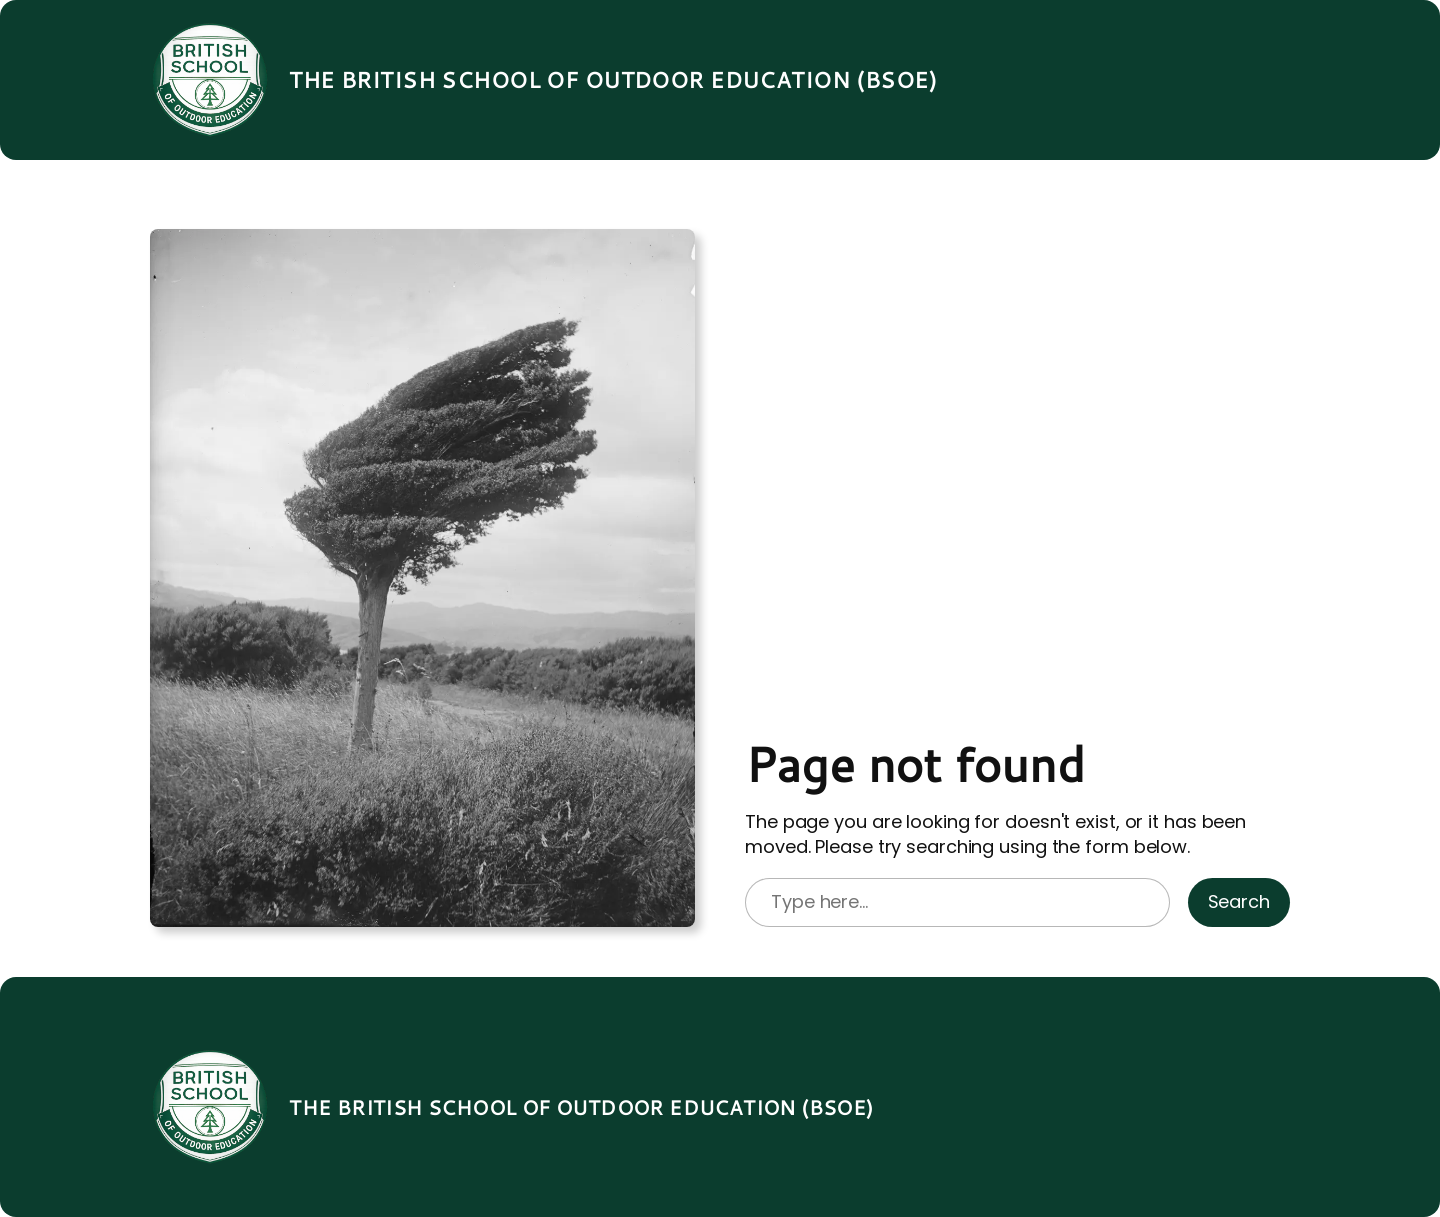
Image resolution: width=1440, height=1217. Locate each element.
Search (1239, 901)
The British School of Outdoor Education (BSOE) (613, 79)
